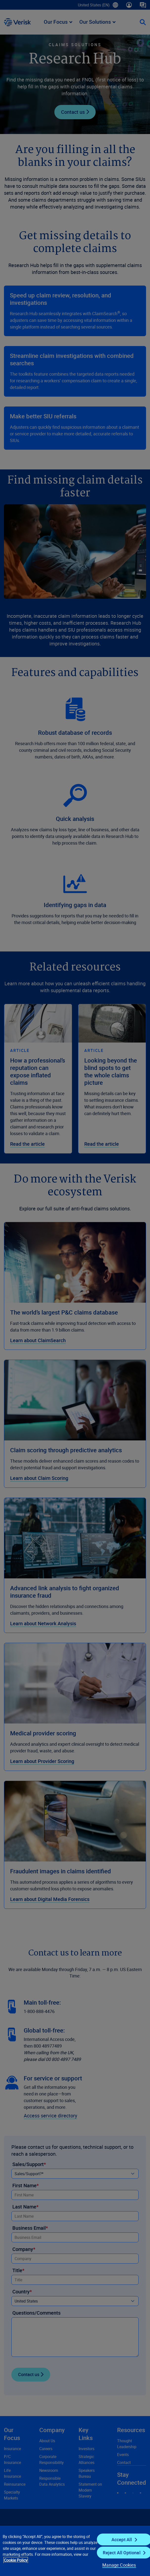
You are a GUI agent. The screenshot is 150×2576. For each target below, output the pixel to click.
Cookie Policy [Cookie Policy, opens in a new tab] (15, 2560)
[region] (75, 2550)
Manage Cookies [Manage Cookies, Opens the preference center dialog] (119, 2565)
